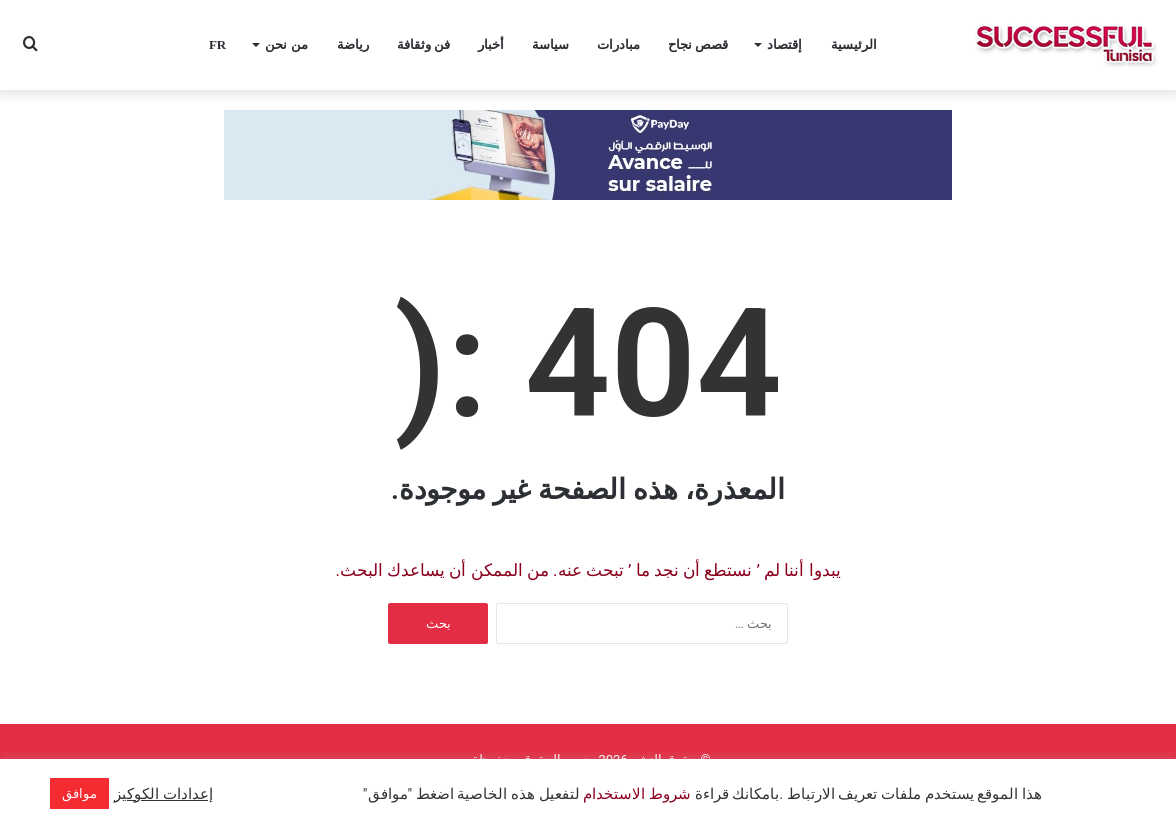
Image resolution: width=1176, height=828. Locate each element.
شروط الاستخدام (635, 794)
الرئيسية (854, 44)
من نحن (286, 44)
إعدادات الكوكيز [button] (163, 794)
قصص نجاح (698, 44)
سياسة (550, 44)
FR (217, 44)
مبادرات (618, 44)
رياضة (353, 44)
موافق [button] (79, 793)
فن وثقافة (423, 44)
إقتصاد (784, 44)
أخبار (491, 44)
